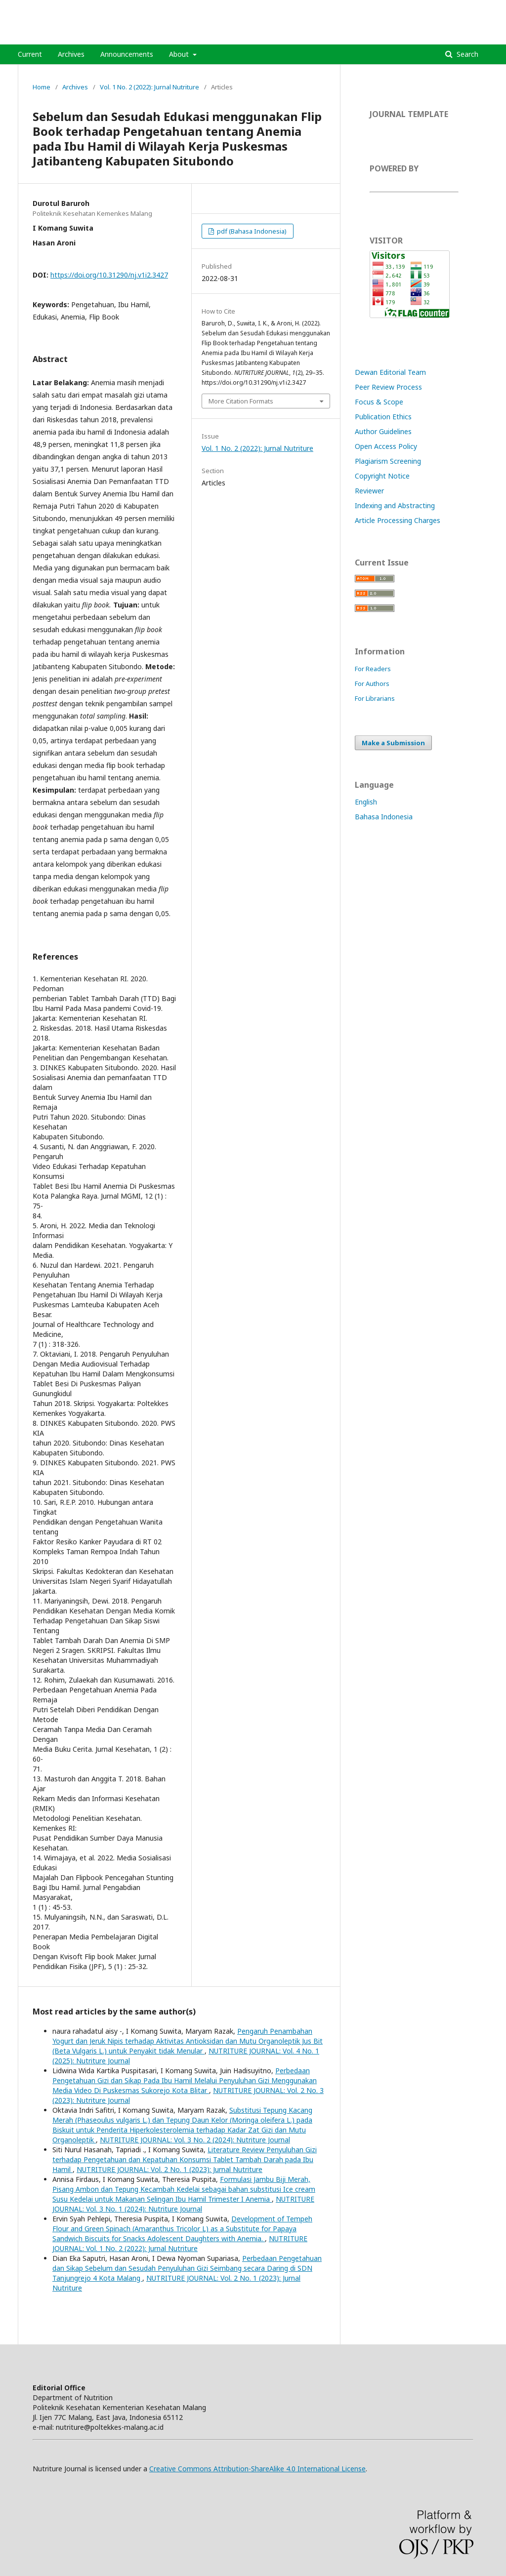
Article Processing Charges (397, 520)
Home (41, 86)
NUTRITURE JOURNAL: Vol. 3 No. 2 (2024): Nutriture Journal (195, 2139)
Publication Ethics (383, 416)
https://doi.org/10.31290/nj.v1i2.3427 (109, 275)
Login (480, 7)
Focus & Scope (379, 401)
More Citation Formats (241, 401)
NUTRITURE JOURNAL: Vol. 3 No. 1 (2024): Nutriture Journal (183, 2204)
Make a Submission (393, 742)
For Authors (372, 683)
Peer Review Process (388, 387)
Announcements (126, 54)
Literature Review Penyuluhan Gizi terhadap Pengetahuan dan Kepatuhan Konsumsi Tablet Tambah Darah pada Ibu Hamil (184, 2159)
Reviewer (369, 490)
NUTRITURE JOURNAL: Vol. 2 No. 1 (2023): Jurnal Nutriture (169, 2169)
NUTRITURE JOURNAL (81, 37)
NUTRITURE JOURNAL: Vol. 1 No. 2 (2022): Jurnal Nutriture (179, 2243)
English (366, 801)
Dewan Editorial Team (390, 372)
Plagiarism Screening (388, 461)
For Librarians (375, 698)
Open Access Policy (386, 446)
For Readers (373, 668)
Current (30, 54)
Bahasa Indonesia (384, 816)
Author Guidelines (383, 431)
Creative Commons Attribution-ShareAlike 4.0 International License (257, 2468)
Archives (71, 54)
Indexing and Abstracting (395, 505)
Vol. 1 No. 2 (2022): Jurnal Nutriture (149, 86)
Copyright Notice (382, 476)
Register (448, 7)
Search (466, 54)
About (180, 54)
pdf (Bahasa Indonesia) (251, 231)
